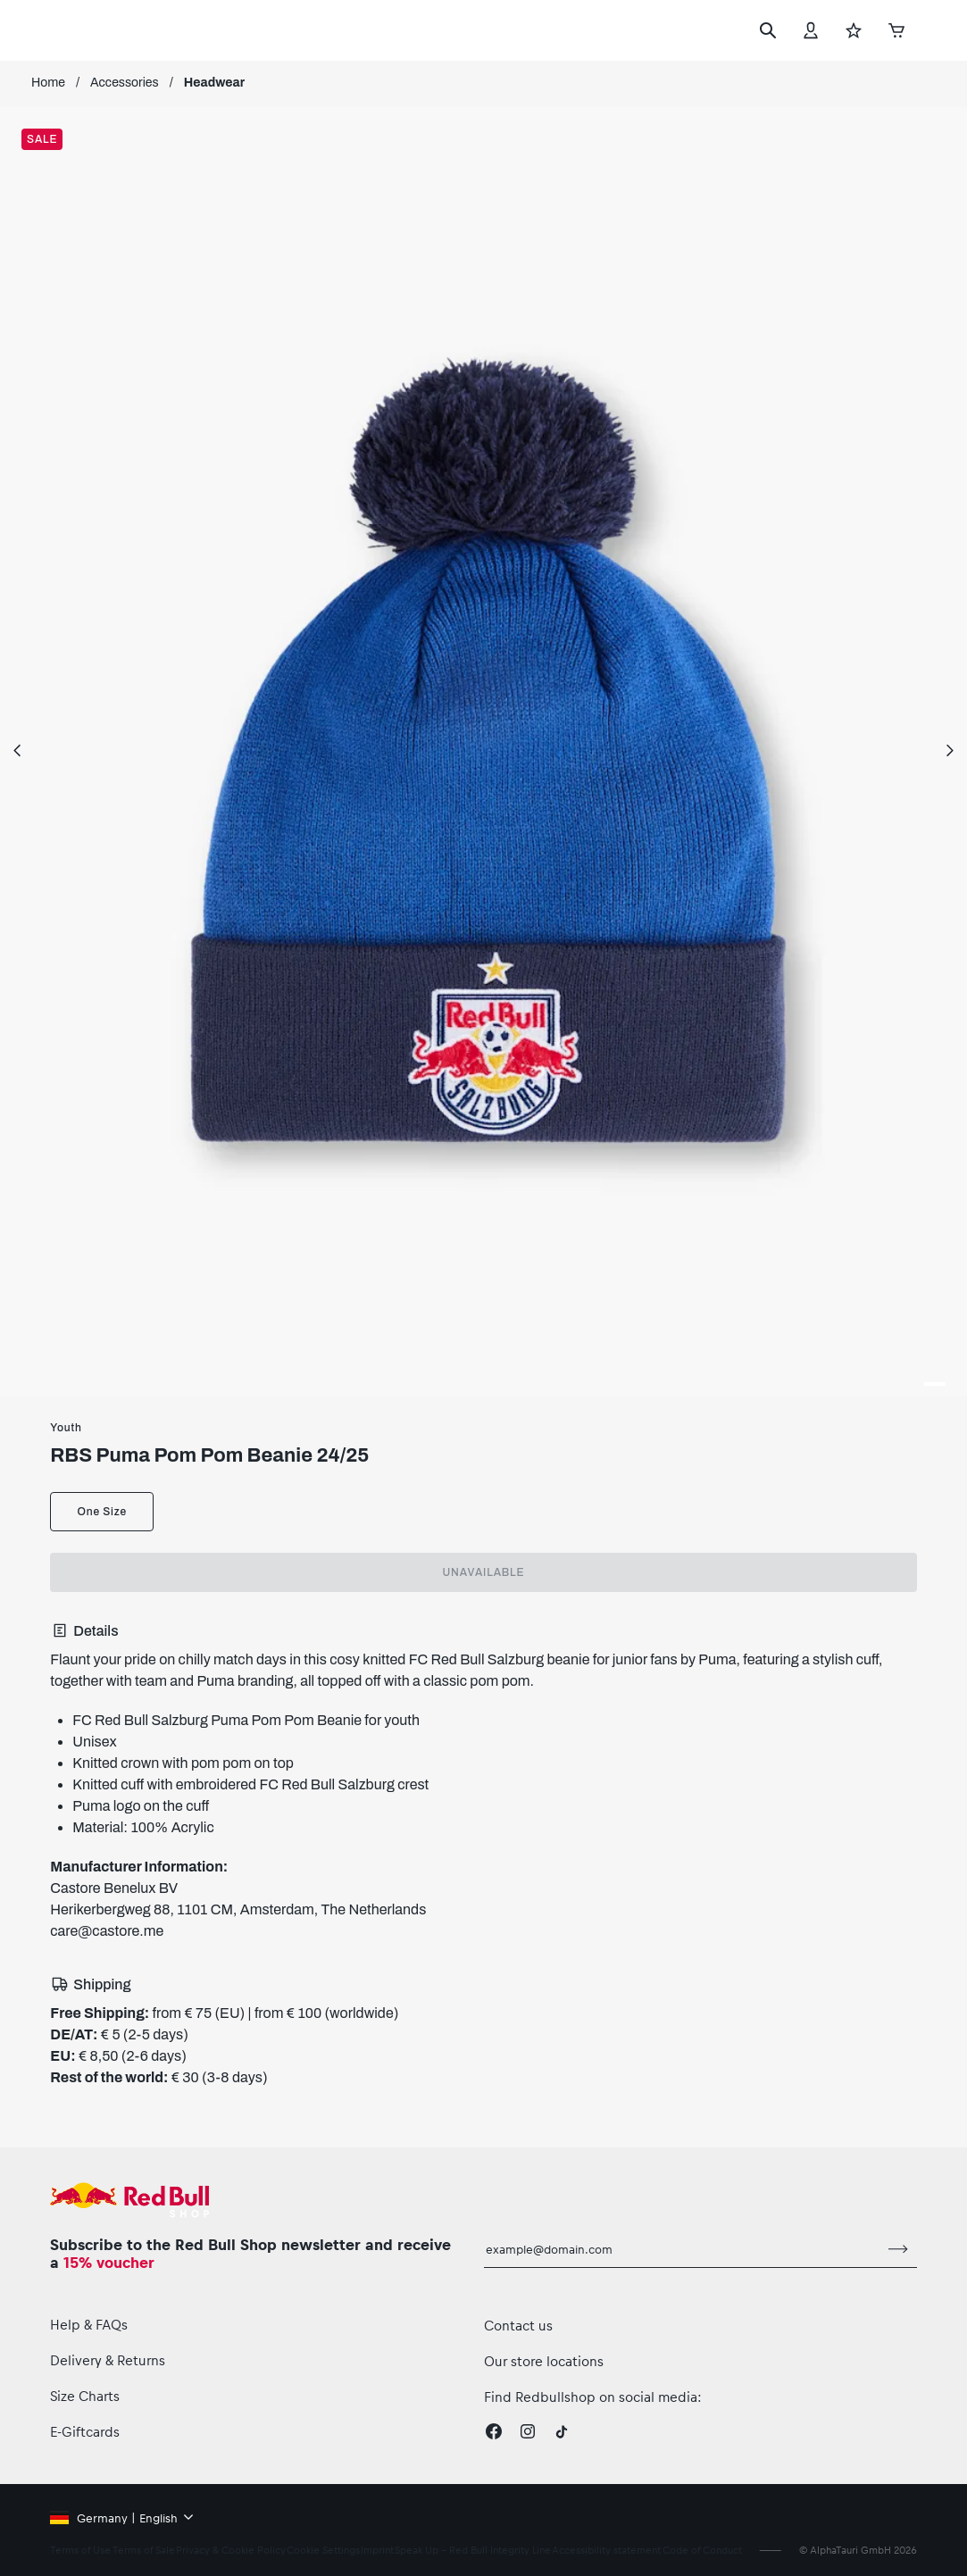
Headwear (214, 82)
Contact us (518, 2325)
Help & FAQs (89, 2324)
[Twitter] (561, 2431)
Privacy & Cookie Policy (231, 2549)
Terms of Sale (144, 2549)
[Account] (810, 30)
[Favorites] (853, 30)
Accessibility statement (606, 2549)
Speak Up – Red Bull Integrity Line (473, 2549)
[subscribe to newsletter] (898, 2249)
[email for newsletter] (681, 2249)
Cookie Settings (323, 2549)
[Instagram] (528, 2431)
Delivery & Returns (107, 2360)
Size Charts (85, 2396)
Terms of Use (80, 2549)
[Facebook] (494, 2431)
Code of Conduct (702, 2549)
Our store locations (544, 2361)
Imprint (377, 2549)
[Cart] (896, 30)
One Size (101, 1511)
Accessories (124, 82)
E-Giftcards (85, 2431)
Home (48, 82)
